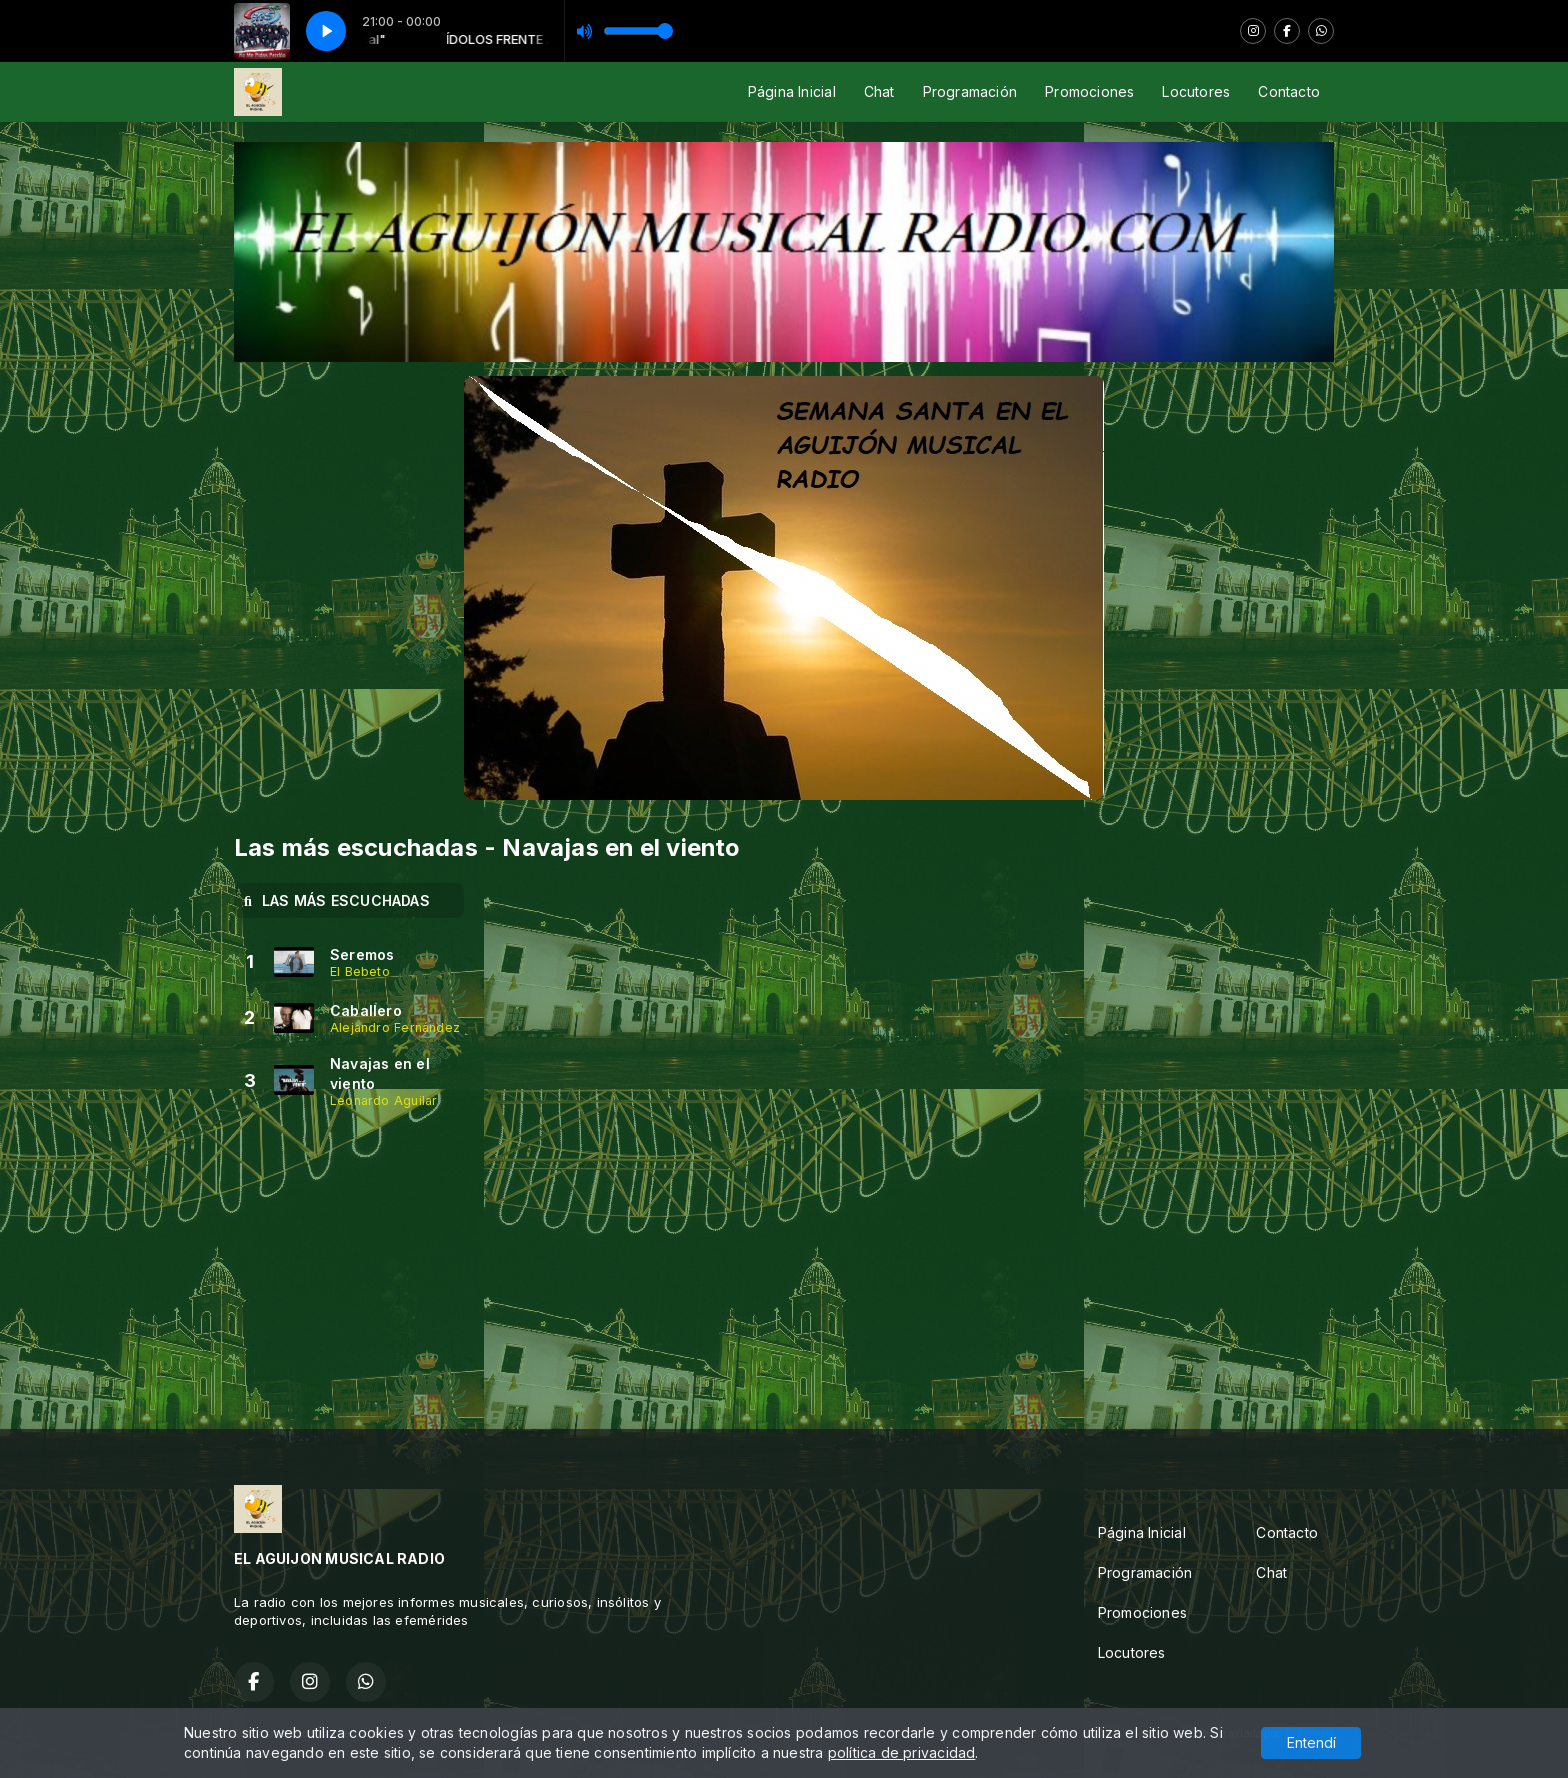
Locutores (1196, 91)
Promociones (1089, 91)
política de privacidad (902, 1752)
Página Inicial (792, 91)
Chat (879, 91)
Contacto (1289, 91)
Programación (970, 91)
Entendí (1311, 1742)
